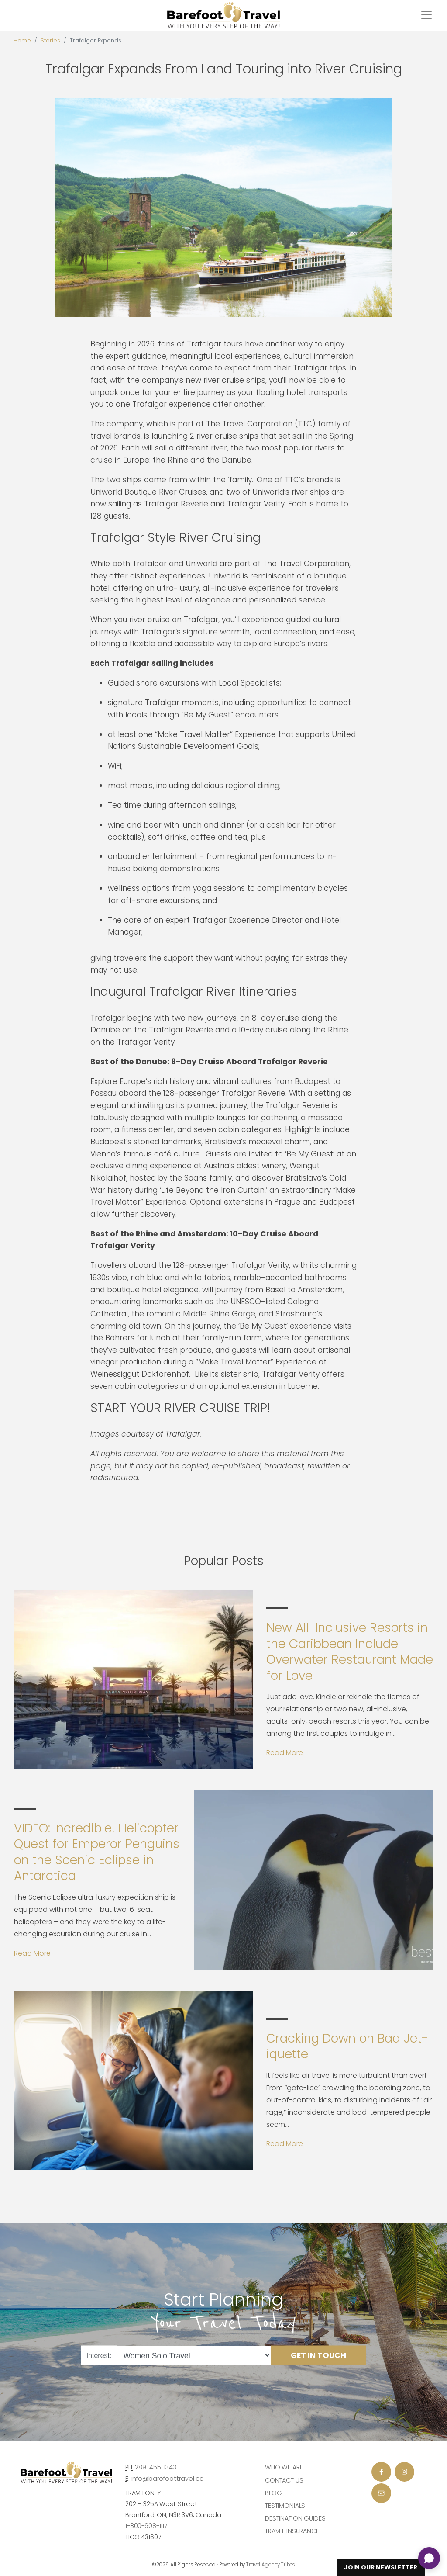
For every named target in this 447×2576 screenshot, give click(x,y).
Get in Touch (318, 2355)
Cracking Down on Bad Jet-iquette (347, 2046)
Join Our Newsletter (380, 2567)
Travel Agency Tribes (270, 2564)
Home (22, 40)
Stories (50, 40)
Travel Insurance (292, 2531)
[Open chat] (429, 2558)
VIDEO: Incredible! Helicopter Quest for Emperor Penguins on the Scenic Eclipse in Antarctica (96, 1852)
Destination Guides (295, 2518)
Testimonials (285, 2505)
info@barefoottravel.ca (167, 2478)
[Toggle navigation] (426, 15)
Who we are (284, 2467)
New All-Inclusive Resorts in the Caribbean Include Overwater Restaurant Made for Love (349, 1651)
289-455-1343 (155, 2467)
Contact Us (284, 2480)
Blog (273, 2493)
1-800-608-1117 (146, 2525)
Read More (284, 1753)
